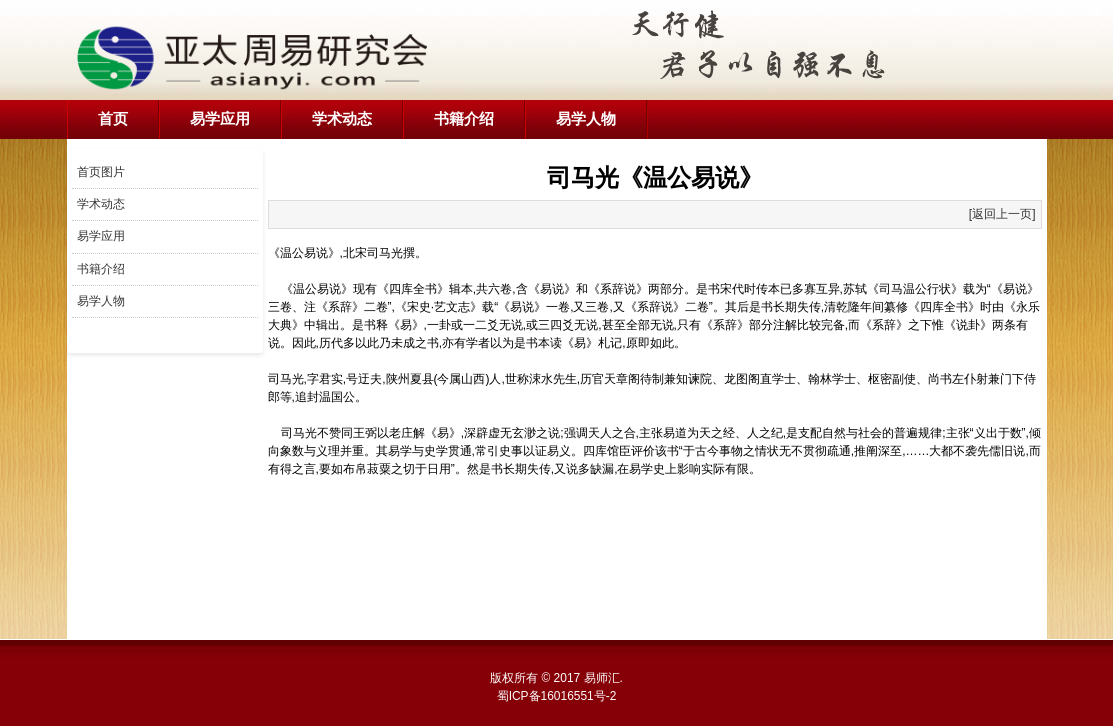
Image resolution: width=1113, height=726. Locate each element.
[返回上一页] (1002, 214)
